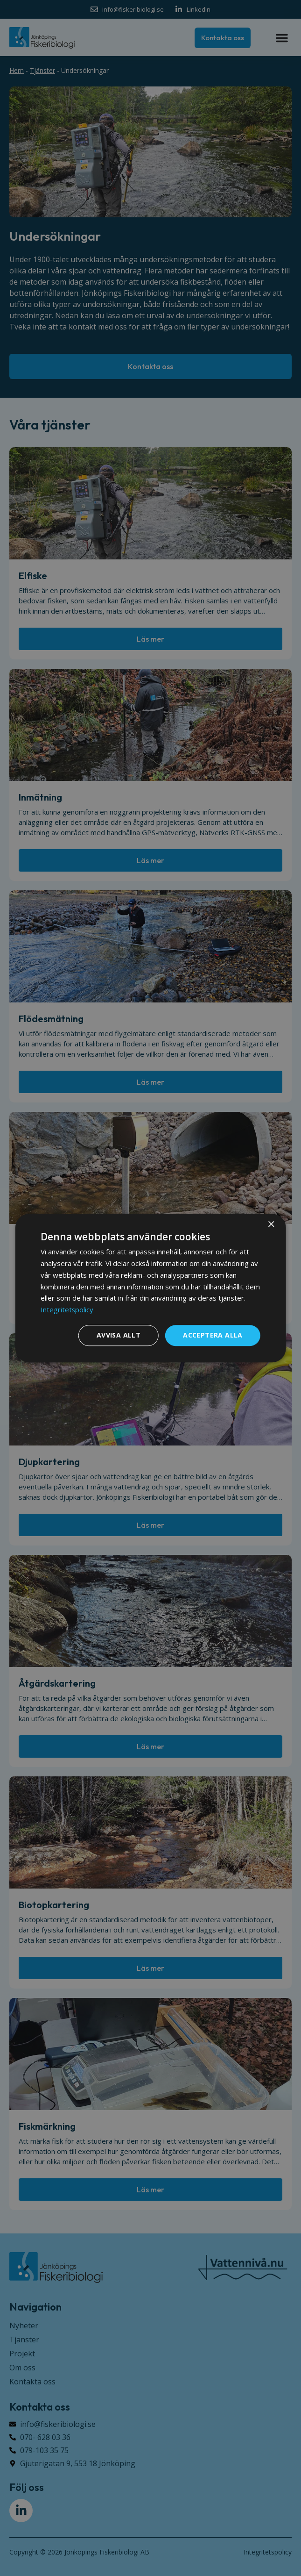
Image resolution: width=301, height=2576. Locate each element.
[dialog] (150, 1288)
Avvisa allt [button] (118, 1335)
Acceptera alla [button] (213, 1335)
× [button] (270, 1224)
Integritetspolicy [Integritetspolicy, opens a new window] (67, 1309)
